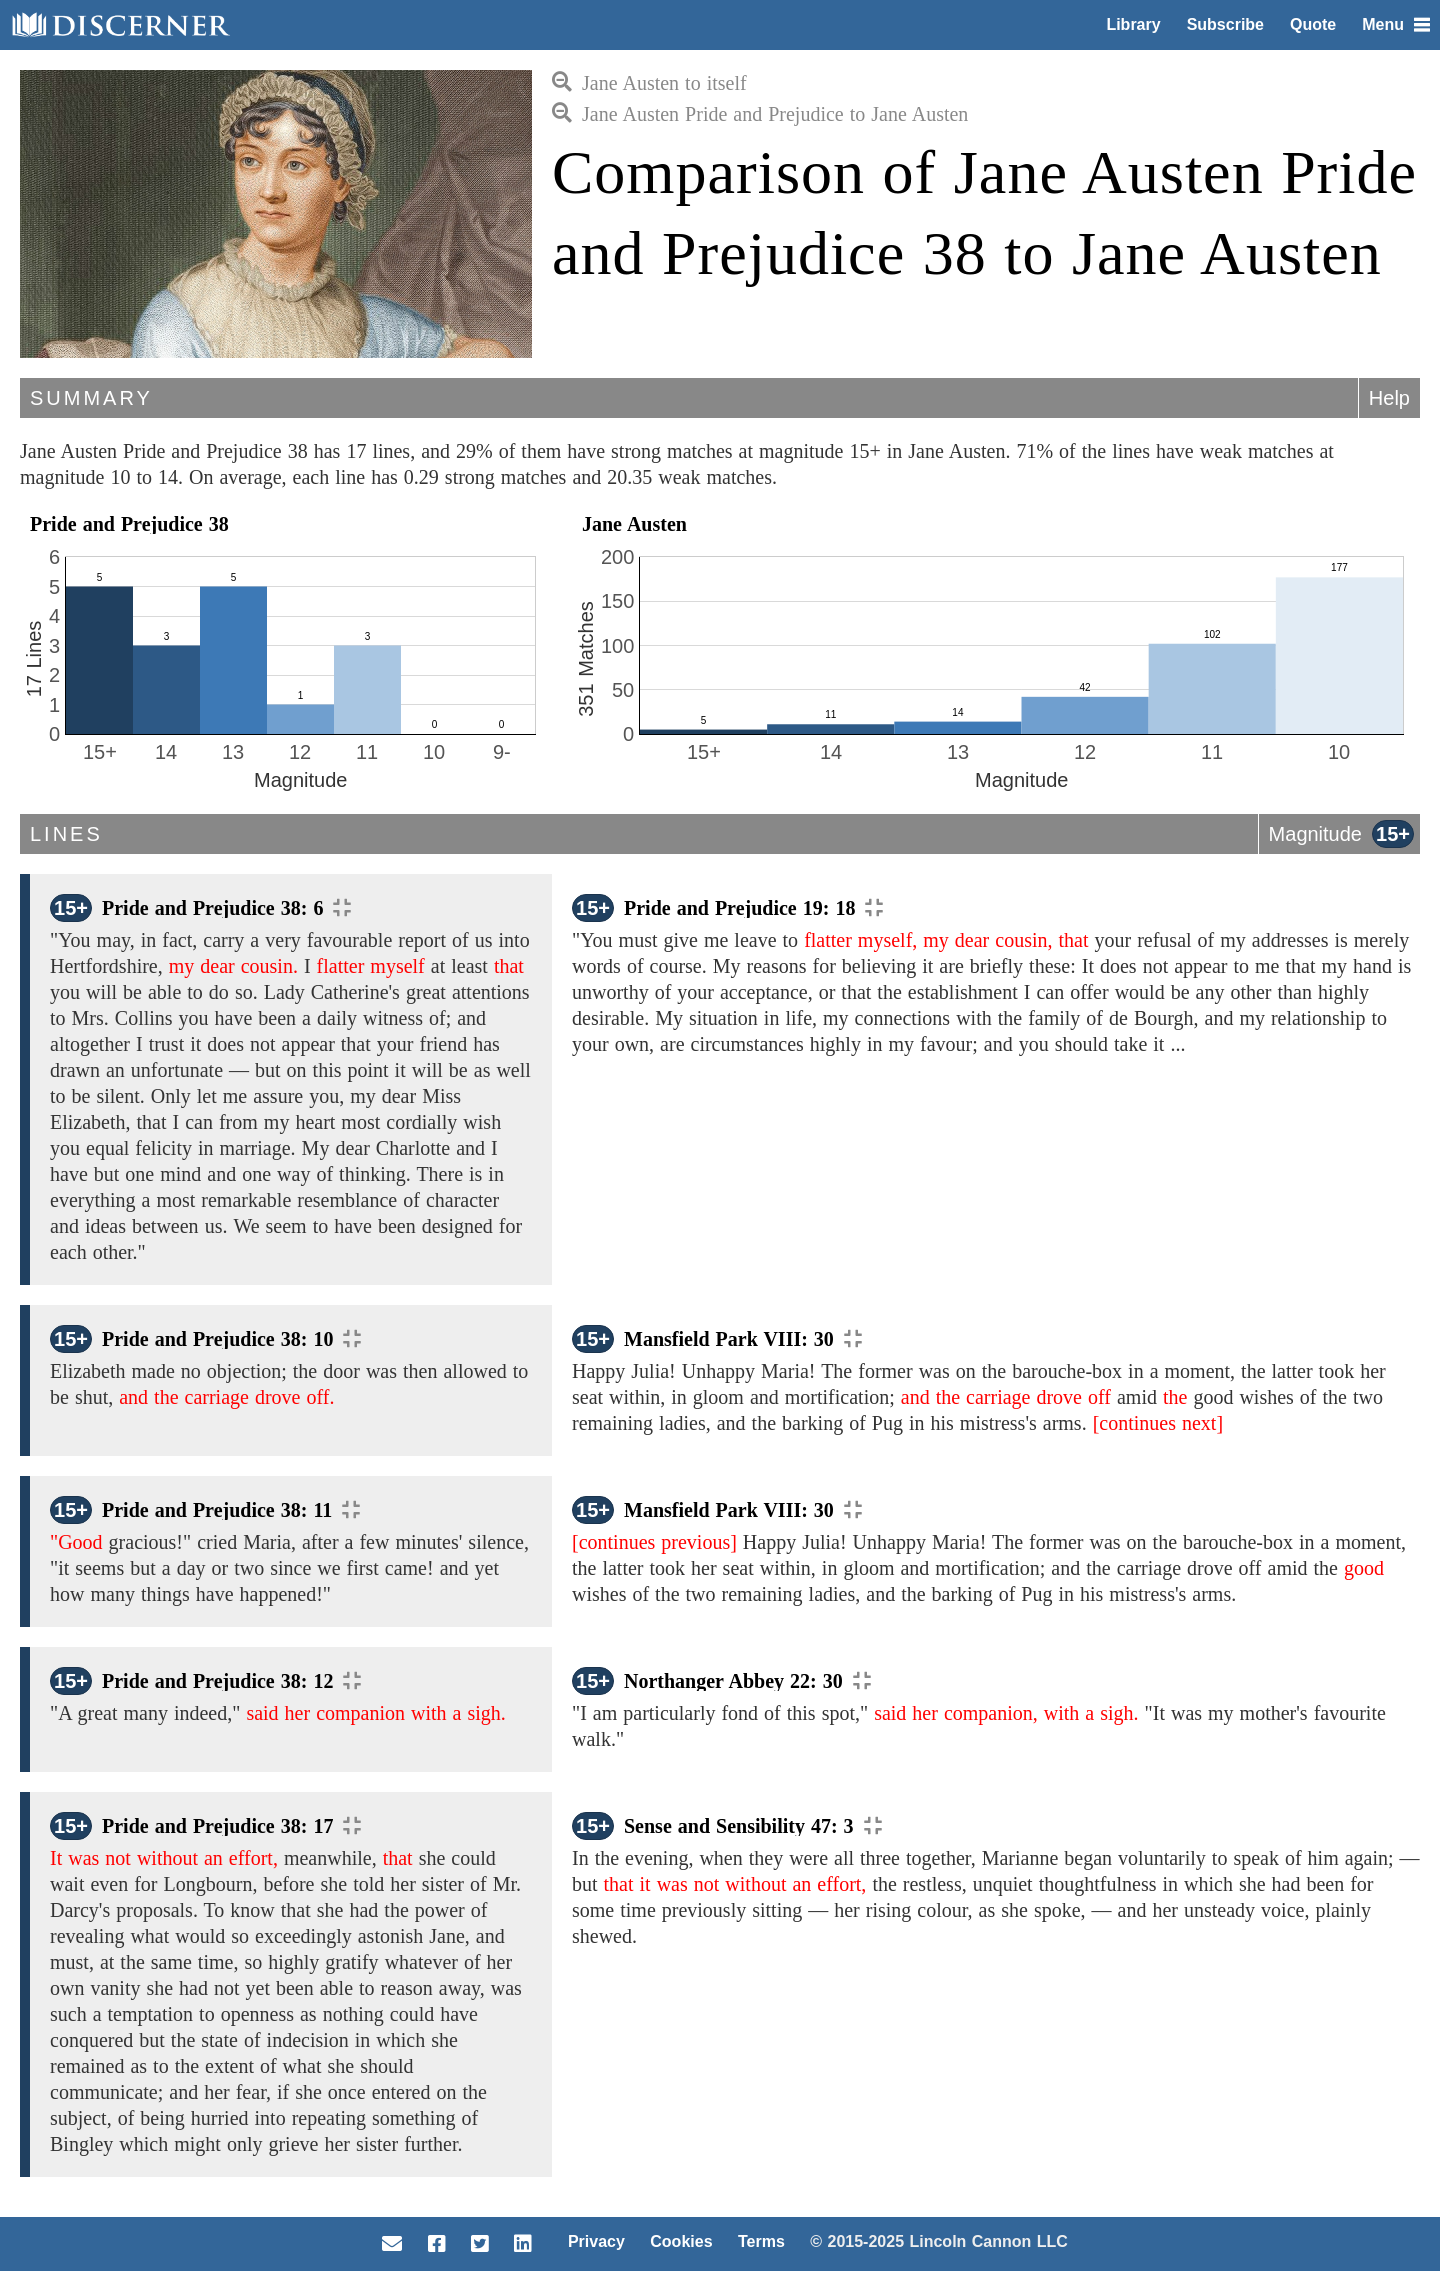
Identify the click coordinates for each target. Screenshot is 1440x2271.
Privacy (596, 2241)
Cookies (681, 2241)
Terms (761, 2241)
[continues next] (1158, 1423)
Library (1133, 24)
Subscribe (1225, 24)
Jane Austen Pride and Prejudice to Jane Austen (760, 114)
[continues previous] (654, 1542)
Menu (1396, 24)
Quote (1313, 24)
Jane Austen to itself (649, 83)
